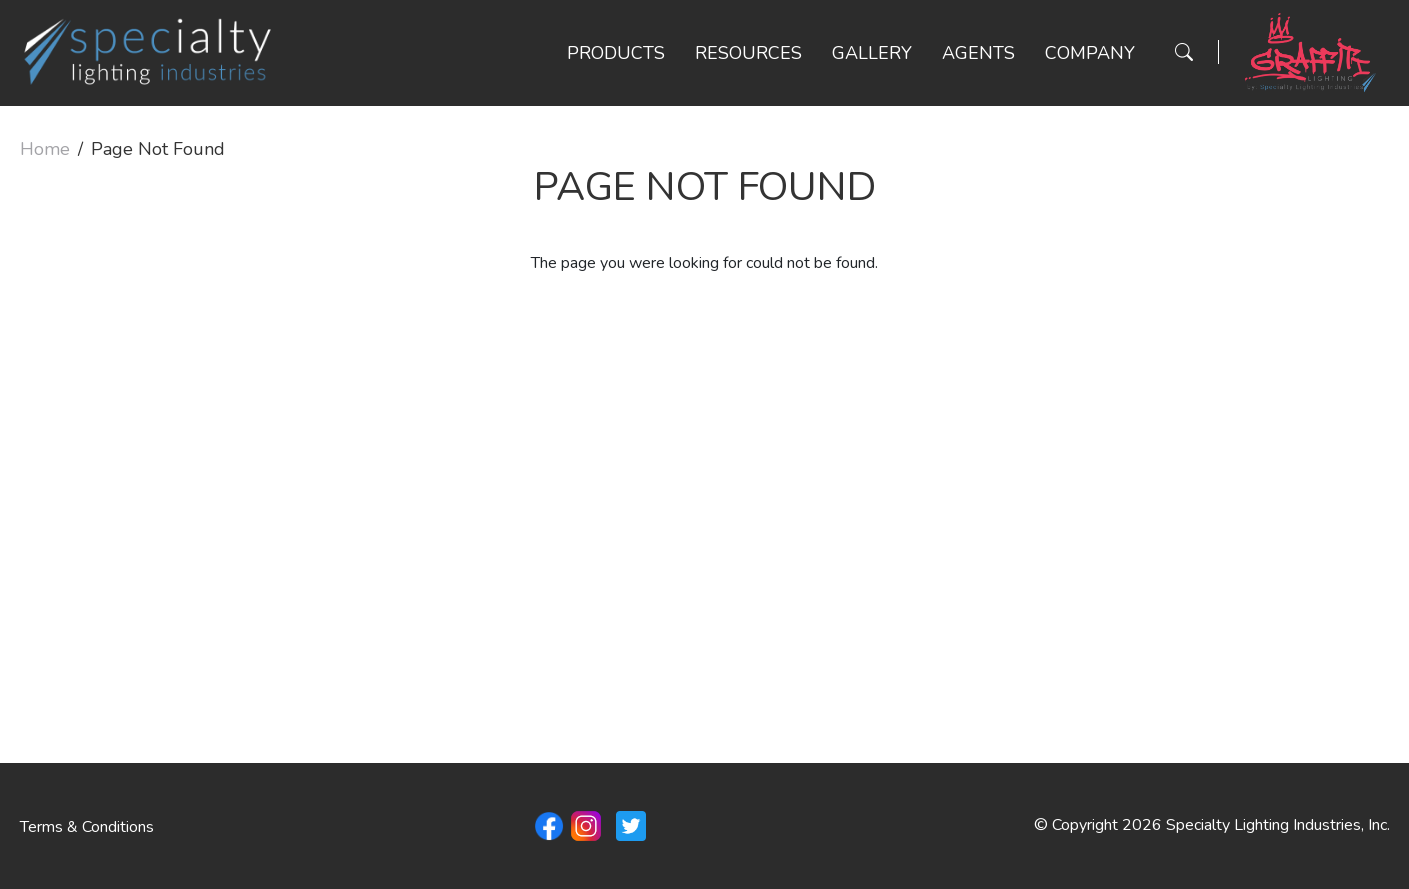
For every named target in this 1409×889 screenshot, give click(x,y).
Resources (748, 53)
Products (616, 53)
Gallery (872, 53)
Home (45, 149)
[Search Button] (1184, 52)
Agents (978, 53)
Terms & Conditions (87, 827)
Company (1090, 53)
